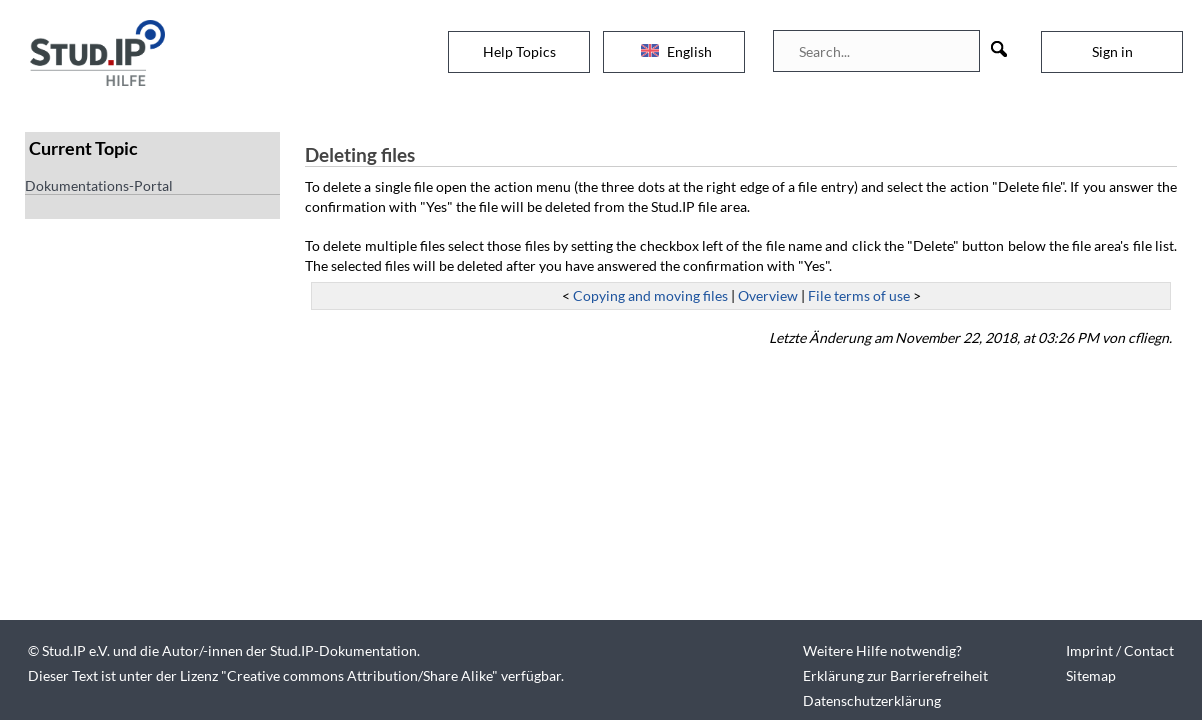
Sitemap (1091, 675)
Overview (768, 295)
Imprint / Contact (1120, 650)
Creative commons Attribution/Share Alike (359, 675)
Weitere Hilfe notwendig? (882, 650)
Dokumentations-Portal (99, 185)
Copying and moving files (650, 295)
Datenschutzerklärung (872, 700)
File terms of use (859, 295)
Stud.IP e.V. (76, 650)
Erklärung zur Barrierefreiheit (895, 675)
